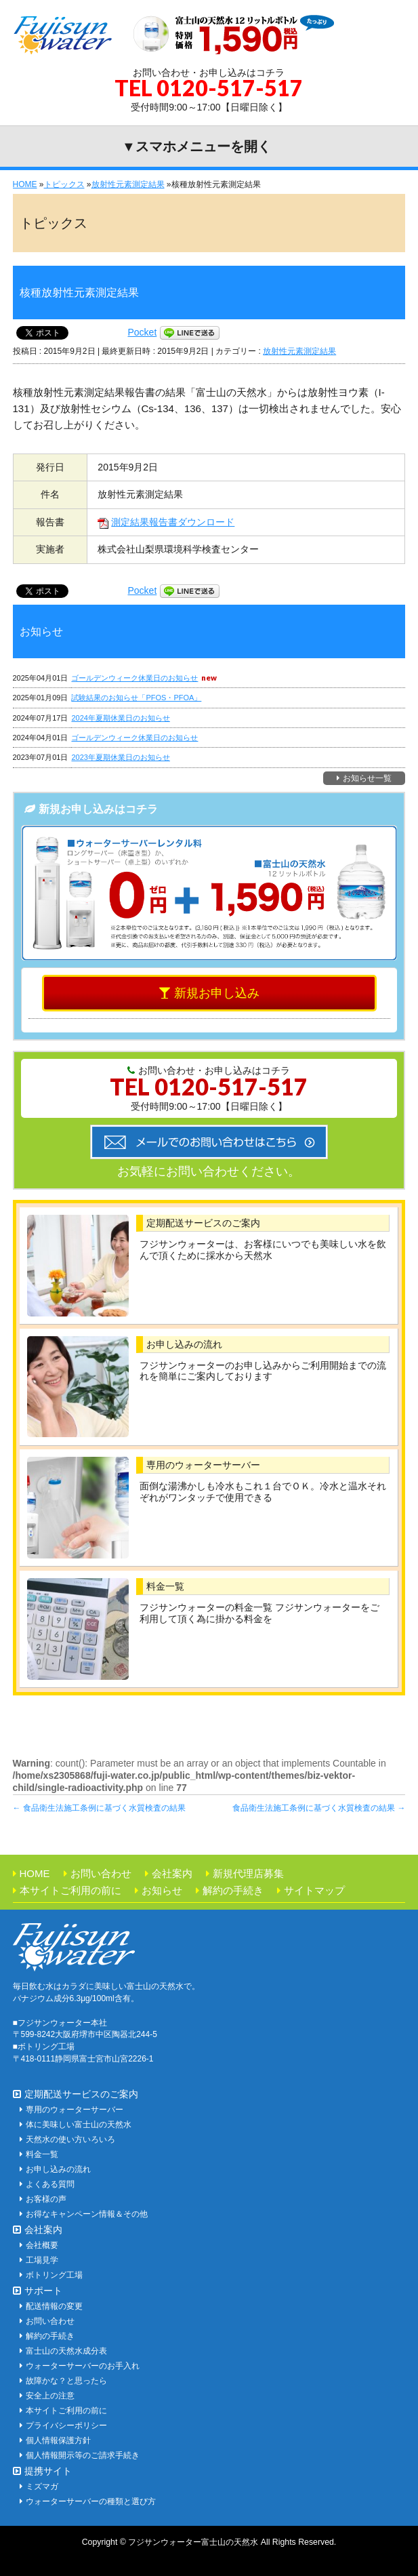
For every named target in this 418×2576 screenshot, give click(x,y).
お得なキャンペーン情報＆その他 (87, 2214)
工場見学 (42, 2260)
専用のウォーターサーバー (203, 1465)
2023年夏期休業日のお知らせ (120, 757)
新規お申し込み (216, 993)
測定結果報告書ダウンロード (166, 522)
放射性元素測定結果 (299, 351)
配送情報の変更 (54, 2306)
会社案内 (172, 1873)
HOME (35, 1873)
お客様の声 (46, 2199)
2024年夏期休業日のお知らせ (120, 718)
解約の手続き (233, 1890)
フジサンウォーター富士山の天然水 (193, 2542)
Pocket (142, 332)
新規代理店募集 (248, 1873)
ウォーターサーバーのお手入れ (83, 2366)
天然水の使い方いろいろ (70, 2139)
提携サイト (48, 2471)
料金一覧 (165, 1586)
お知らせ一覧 (367, 778)
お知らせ (162, 1890)
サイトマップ (314, 1890)
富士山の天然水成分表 (66, 2351)
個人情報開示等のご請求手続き (83, 2455)
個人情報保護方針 (58, 2440)
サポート (43, 2290)
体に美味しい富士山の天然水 (78, 2124)
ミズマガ (42, 2486)
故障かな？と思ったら (66, 2381)
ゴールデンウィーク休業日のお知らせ (134, 678)
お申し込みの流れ (184, 1344)
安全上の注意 (50, 2396)
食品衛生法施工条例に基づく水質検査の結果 (99, 1808)
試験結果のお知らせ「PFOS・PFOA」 (136, 697)
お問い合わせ (100, 1873)
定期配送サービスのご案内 (203, 1222)
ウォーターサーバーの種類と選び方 (91, 2501)
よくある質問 (50, 2184)
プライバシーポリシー (66, 2425)
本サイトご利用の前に (70, 1890)
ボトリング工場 (54, 2275)
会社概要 (42, 2245)
